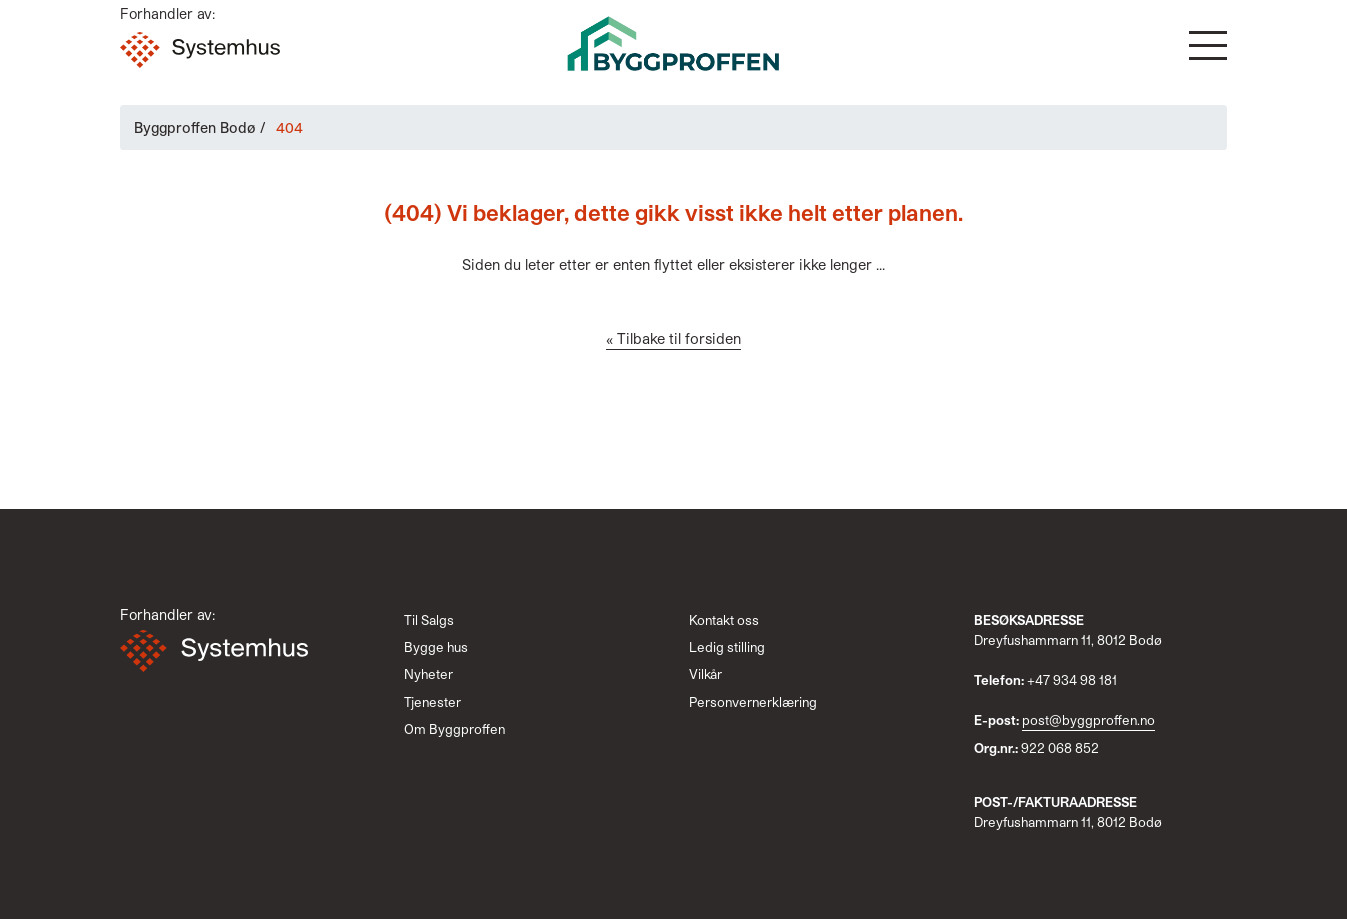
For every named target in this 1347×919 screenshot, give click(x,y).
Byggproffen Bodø (195, 127)
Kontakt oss (724, 620)
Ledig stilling (727, 647)
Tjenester (432, 702)
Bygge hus (436, 647)
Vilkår (705, 674)
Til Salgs (429, 620)
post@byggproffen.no (1088, 720)
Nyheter (428, 674)
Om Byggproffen (454, 729)
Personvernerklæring (753, 702)
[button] (1208, 45)
